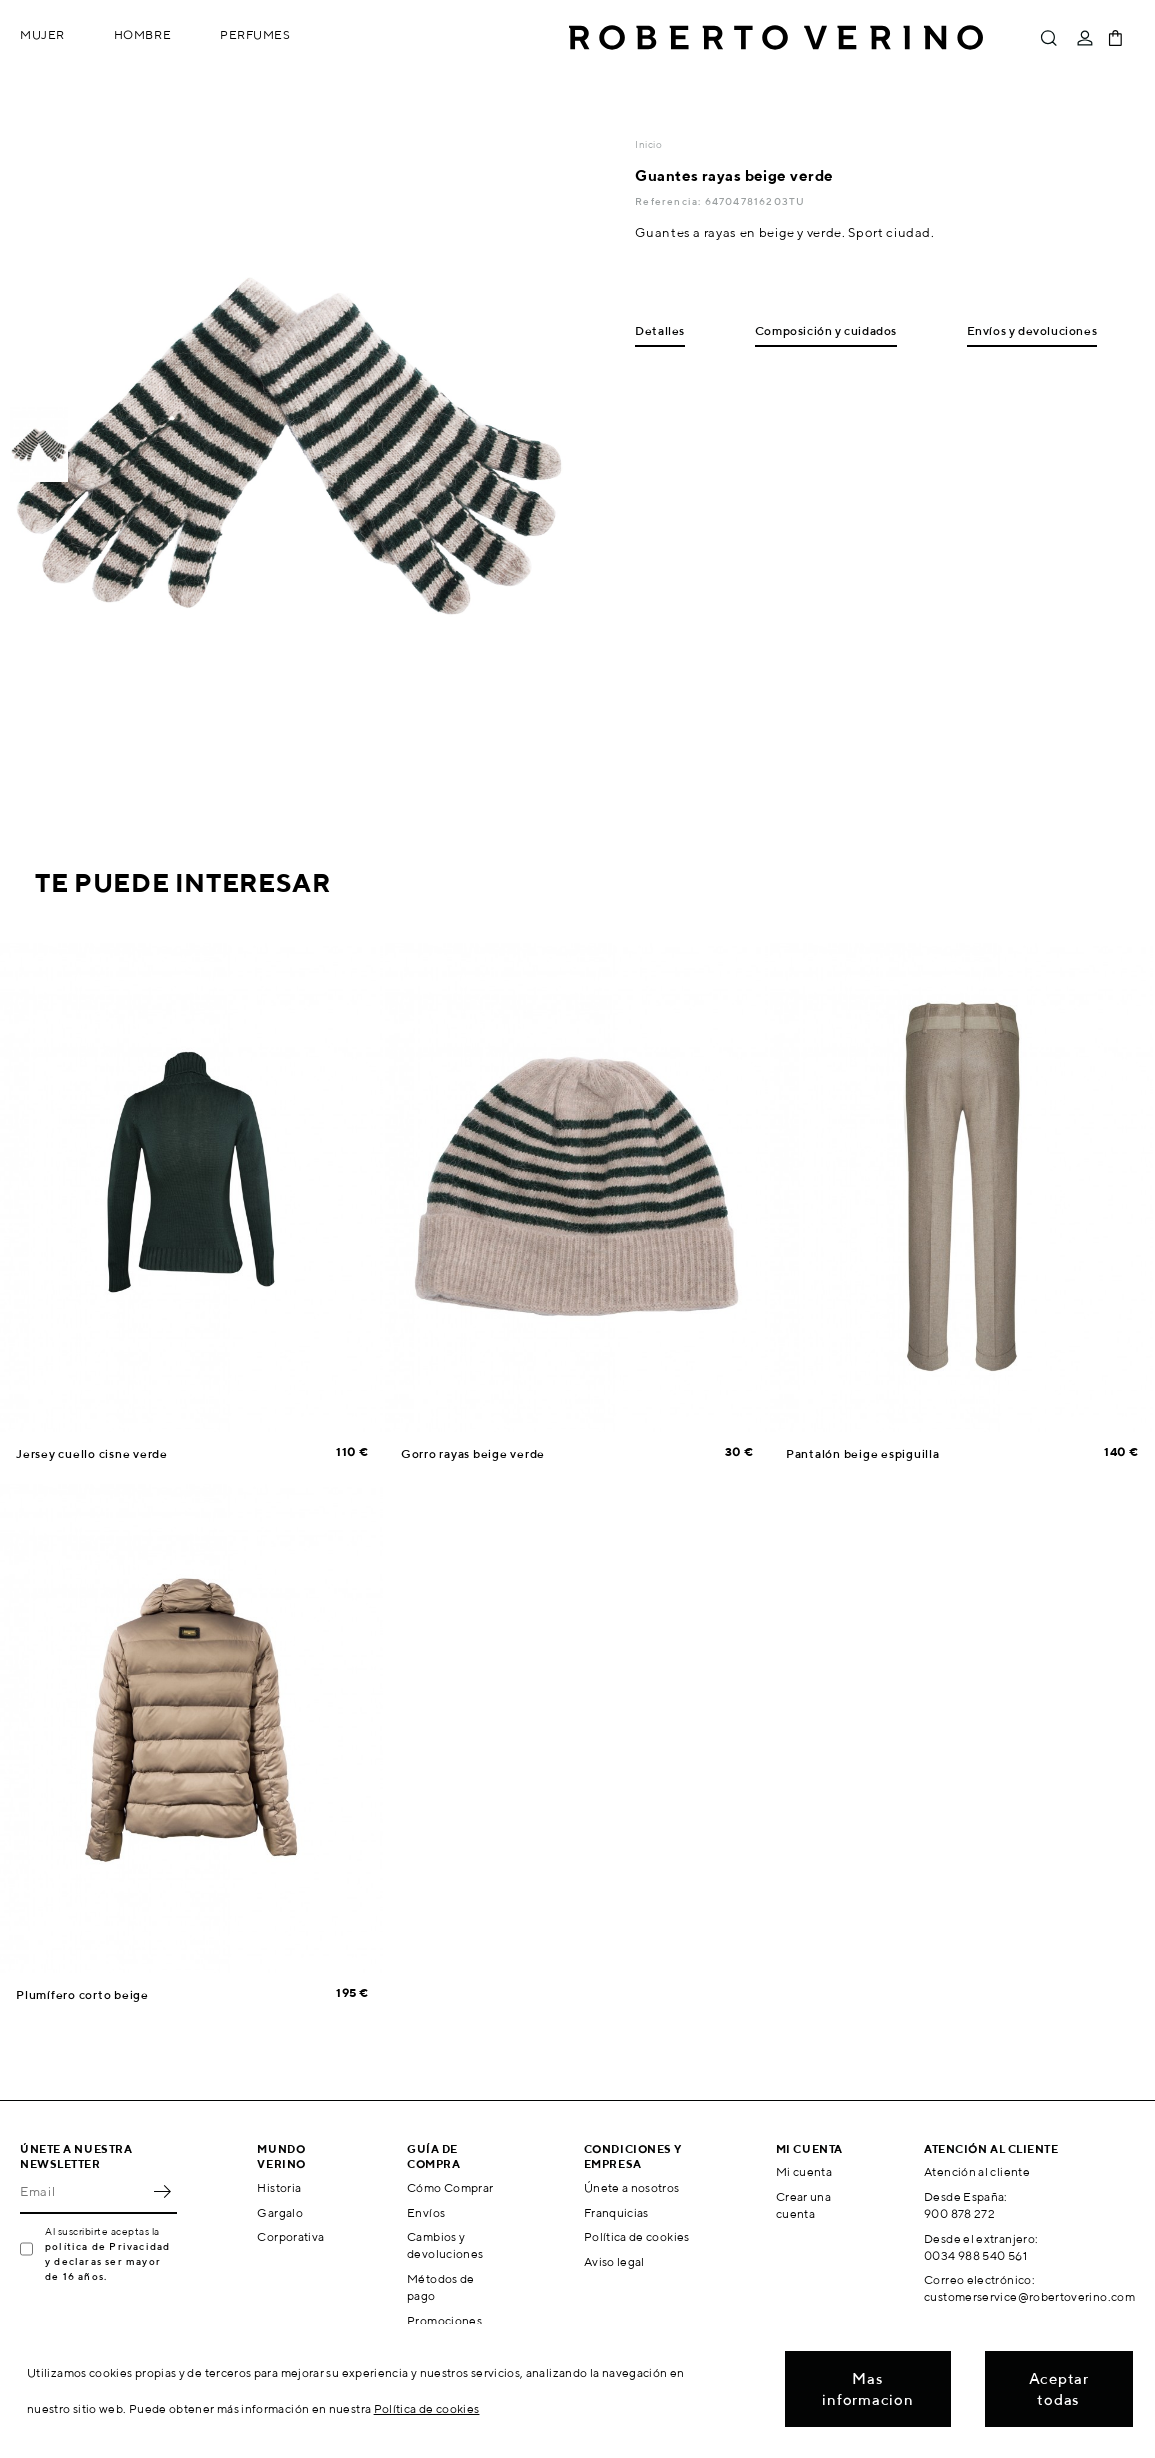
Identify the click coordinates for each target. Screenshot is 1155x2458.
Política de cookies (637, 2236)
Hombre (142, 34)
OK (162, 2192)
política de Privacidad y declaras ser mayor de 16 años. (107, 2261)
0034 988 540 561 (975, 2255)
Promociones (444, 2320)
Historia (279, 2187)
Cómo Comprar (450, 2187)
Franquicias (616, 2212)
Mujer (42, 34)
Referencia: (669, 201)
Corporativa (290, 2236)
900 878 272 (959, 2213)
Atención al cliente (977, 2171)
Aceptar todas (1059, 2389)
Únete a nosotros (632, 2187)
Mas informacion (867, 2389)
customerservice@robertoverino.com (1029, 2296)
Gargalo (280, 2212)
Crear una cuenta (803, 2205)
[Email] (83, 2192)
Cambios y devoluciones (445, 2245)
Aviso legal (614, 2261)
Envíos (426, 2212)
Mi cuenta (804, 2171)
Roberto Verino (776, 38)
